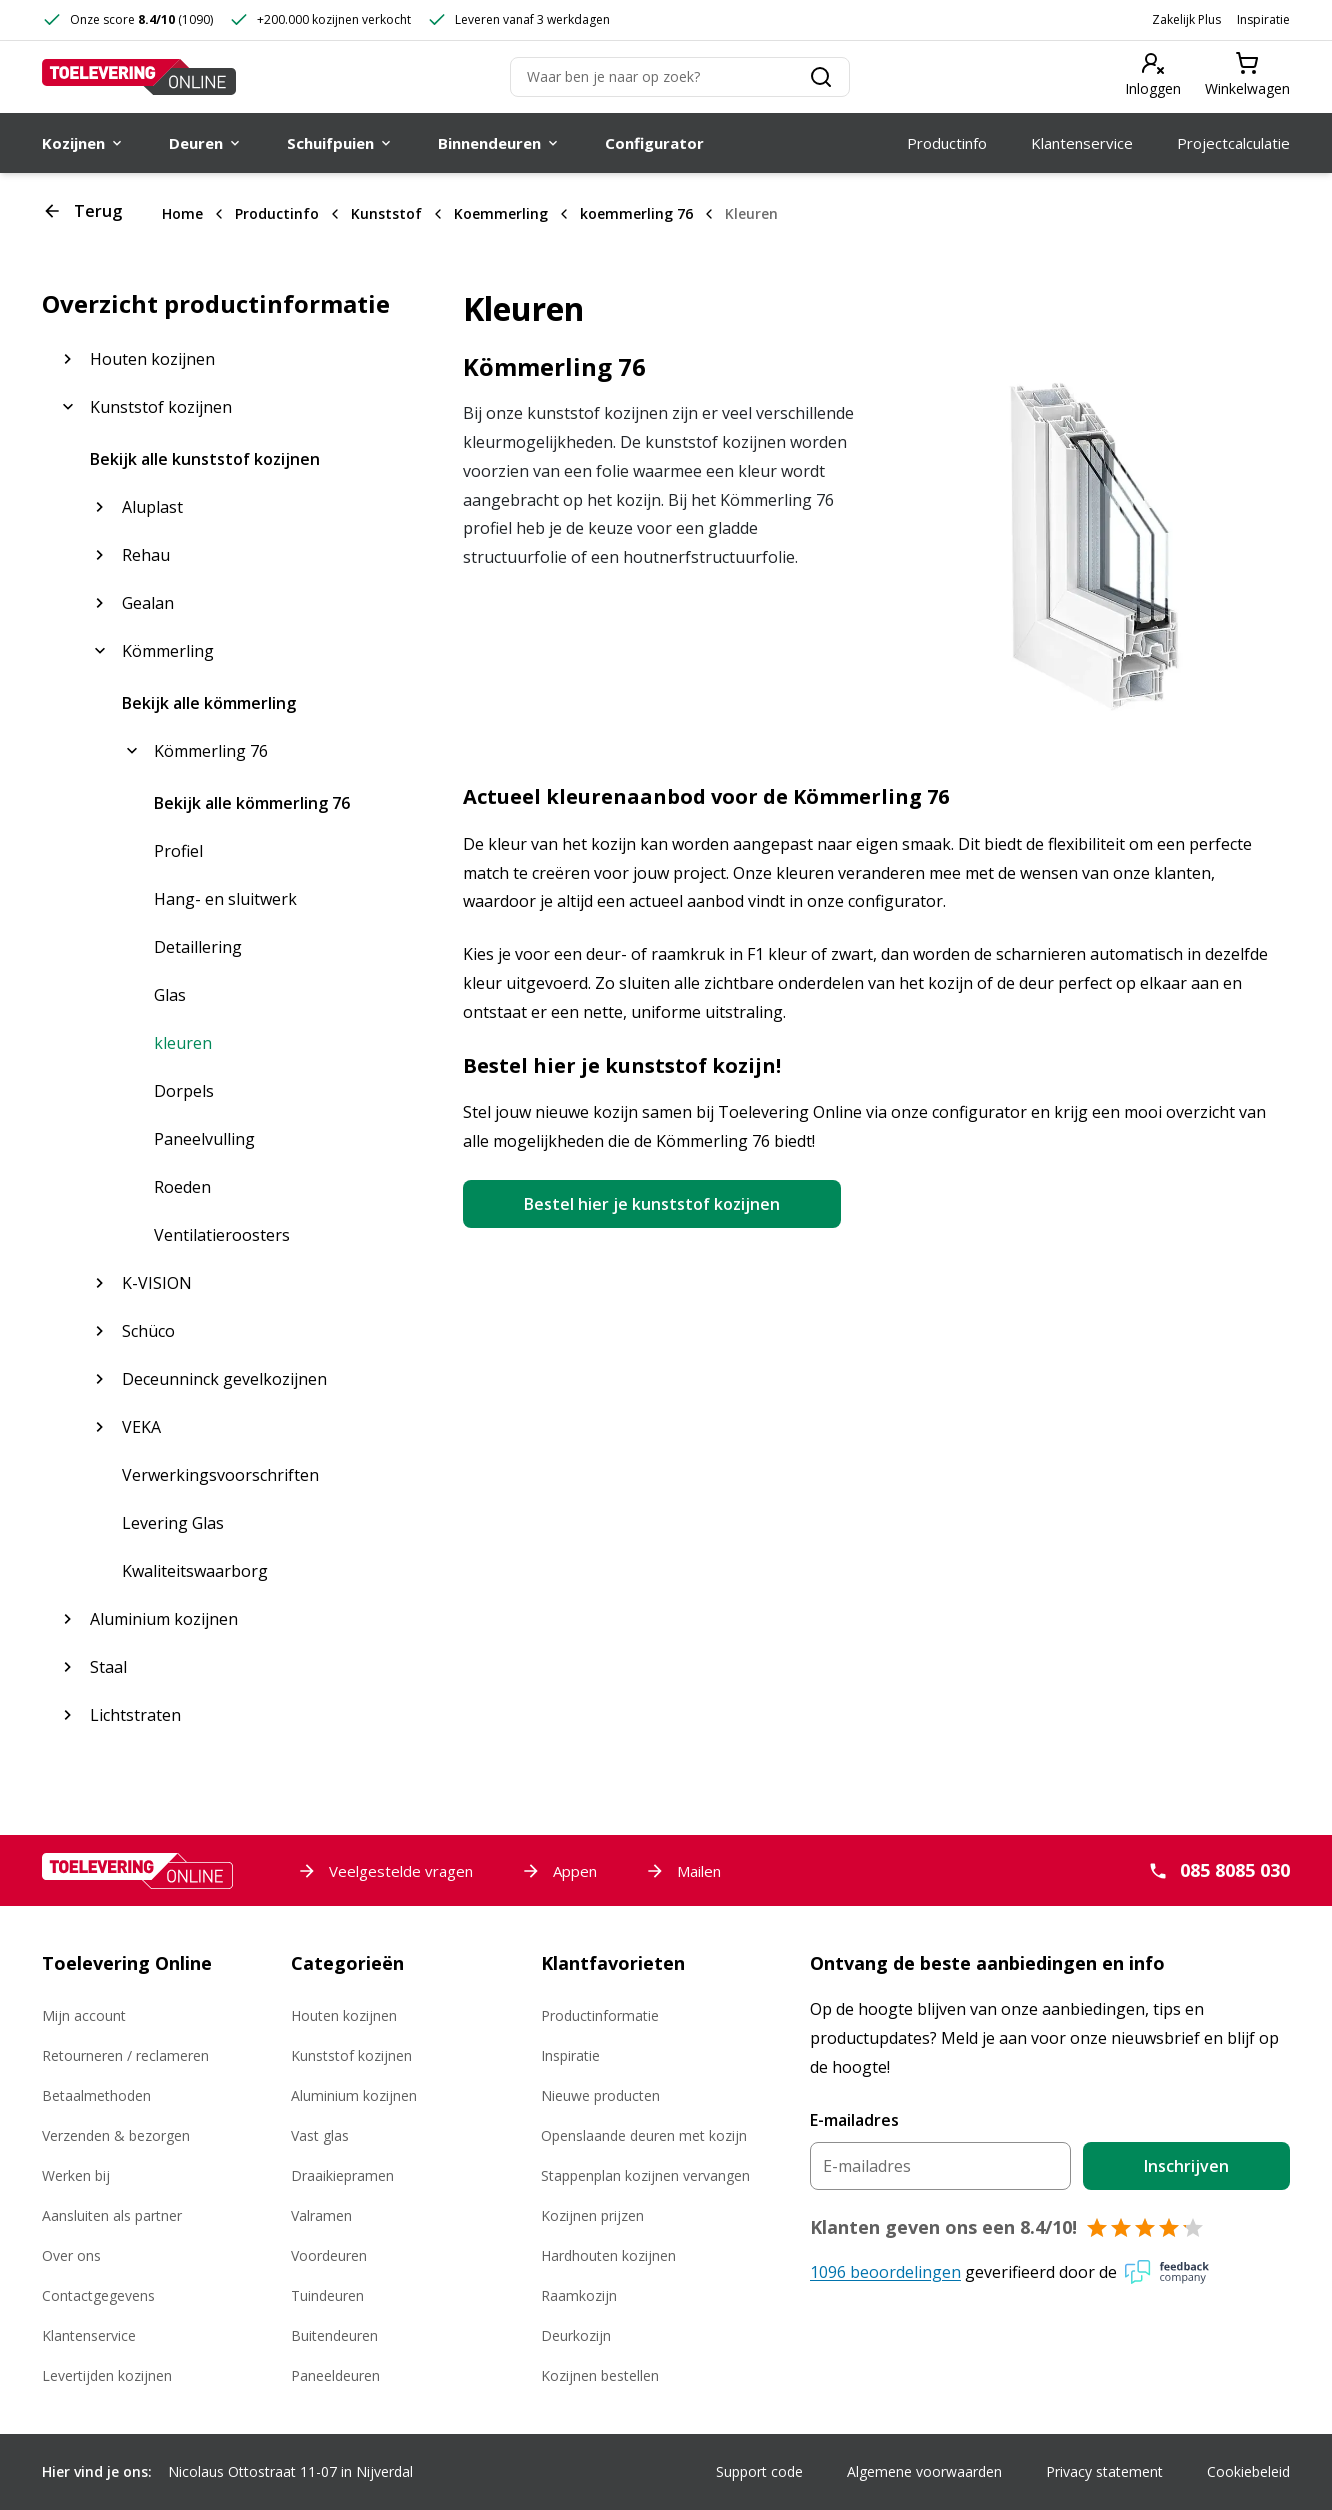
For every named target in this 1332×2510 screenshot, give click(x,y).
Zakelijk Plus (1186, 19)
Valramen (321, 2215)
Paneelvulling (204, 1139)
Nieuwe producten (600, 2095)
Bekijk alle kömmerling (209, 703)
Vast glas (320, 2135)
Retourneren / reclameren (125, 2055)
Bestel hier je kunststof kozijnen (652, 1204)
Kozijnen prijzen (592, 2215)
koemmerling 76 (636, 213)
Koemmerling (501, 213)
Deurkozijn (576, 2335)
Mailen (683, 1871)
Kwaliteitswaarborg (195, 1571)
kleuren (183, 1043)
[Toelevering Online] (139, 77)
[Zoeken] (680, 77)
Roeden (182, 1187)
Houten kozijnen (344, 2015)
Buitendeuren (334, 2335)
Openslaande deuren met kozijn (644, 2135)
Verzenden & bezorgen (116, 2135)
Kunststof (386, 213)
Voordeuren (329, 2255)
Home (182, 213)
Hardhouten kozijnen (608, 2255)
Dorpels (184, 1091)
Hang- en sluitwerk (225, 899)
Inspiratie (1263, 19)
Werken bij (76, 2175)
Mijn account (84, 2015)
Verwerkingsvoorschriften (220, 1475)
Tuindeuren (327, 2295)
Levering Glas (173, 1523)
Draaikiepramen (342, 2175)
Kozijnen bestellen (600, 2375)
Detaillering (198, 947)
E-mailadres (854, 2120)
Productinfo (277, 213)
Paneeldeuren (335, 2375)
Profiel (178, 851)
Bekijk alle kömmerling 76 (252, 803)
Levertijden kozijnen (107, 2375)
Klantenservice (89, 2335)
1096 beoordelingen (885, 2272)
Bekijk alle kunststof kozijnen (205, 459)
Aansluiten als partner (112, 2215)
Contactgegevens (98, 2295)
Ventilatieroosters (222, 1235)
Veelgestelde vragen (385, 1871)
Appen (559, 1871)
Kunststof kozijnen (351, 2055)
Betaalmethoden (96, 2095)
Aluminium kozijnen (354, 2095)
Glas (170, 995)
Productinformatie (600, 2015)
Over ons (71, 2255)
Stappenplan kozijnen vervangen (645, 2175)
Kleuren (751, 213)
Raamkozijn (579, 2295)
